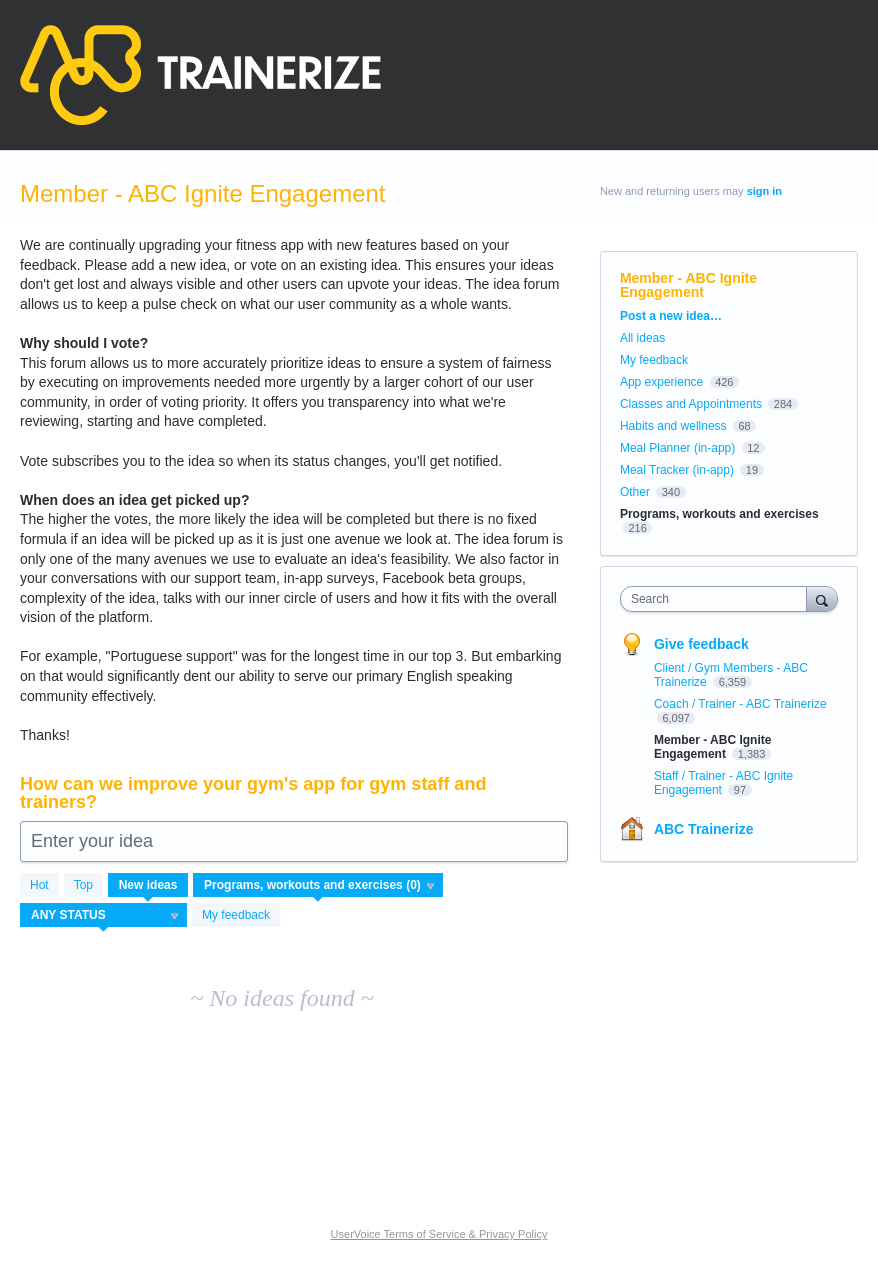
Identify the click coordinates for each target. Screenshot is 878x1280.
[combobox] (718, 599)
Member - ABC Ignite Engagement (713, 747)
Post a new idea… (671, 316)
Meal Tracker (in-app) (677, 470)
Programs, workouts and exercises (719, 514)
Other (635, 492)
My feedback (236, 915)
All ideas (642, 338)
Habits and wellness (673, 426)
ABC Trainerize (704, 829)
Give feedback (701, 644)
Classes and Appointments (691, 404)
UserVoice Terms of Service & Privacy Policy (439, 1234)
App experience (661, 382)
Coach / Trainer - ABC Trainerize (740, 704)
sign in (764, 191)
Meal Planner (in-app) (677, 448)
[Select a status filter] (104, 916)
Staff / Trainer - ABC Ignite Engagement (723, 783)
